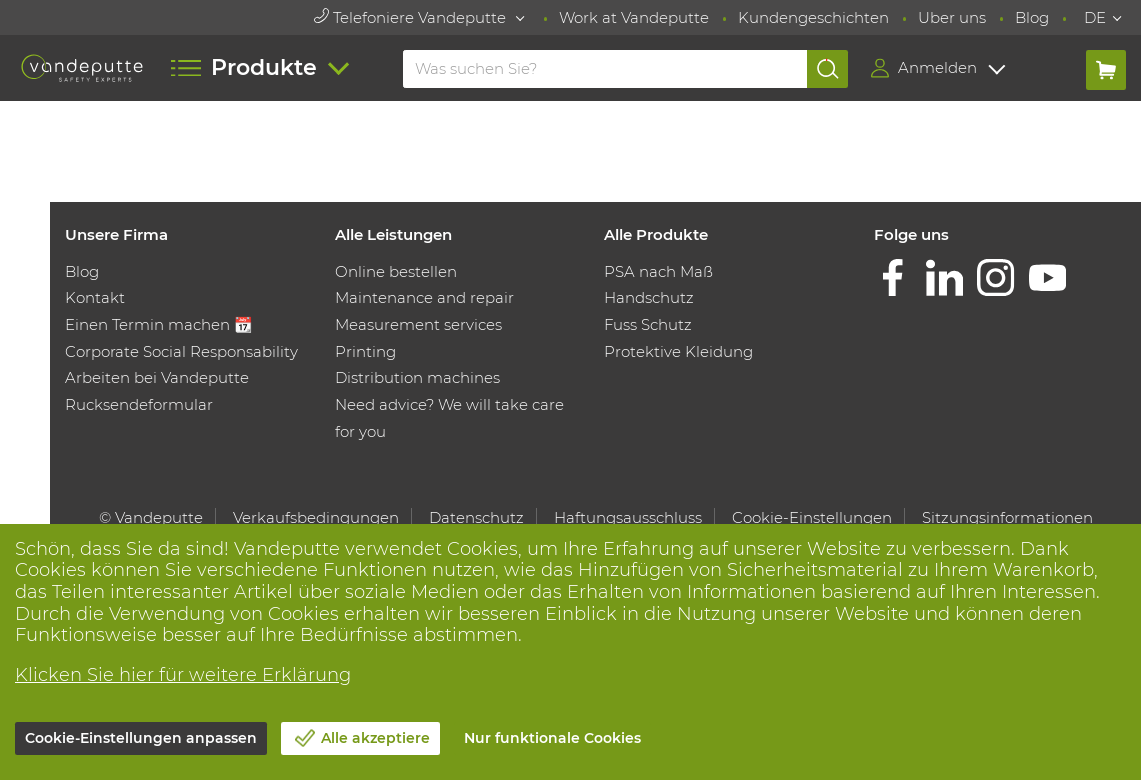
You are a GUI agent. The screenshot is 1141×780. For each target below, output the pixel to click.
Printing (365, 351)
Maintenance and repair (424, 297)
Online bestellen (396, 271)
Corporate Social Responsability (181, 351)
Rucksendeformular (139, 404)
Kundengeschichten (813, 17)
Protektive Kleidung (678, 351)
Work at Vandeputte (634, 17)
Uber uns (952, 17)
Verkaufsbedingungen (316, 517)
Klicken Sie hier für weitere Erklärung (183, 675)
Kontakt (95, 297)
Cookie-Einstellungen (812, 517)
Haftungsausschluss (628, 517)
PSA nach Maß (658, 271)
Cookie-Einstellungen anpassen (141, 738)
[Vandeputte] (81, 68)
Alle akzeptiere (375, 738)
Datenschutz (476, 517)
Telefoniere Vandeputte (412, 17)
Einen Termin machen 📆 (159, 324)
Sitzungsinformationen (1007, 517)
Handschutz (649, 297)
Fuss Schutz (648, 324)
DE (1095, 17)
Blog (1032, 17)
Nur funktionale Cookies (552, 738)
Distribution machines (417, 377)
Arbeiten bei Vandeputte (157, 377)
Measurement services (418, 324)
